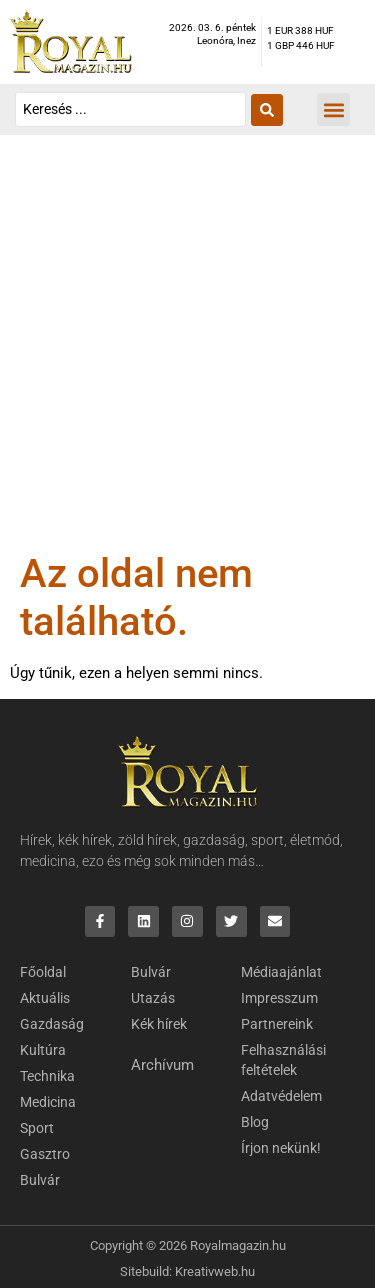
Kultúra (43, 1050)
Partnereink (277, 1024)
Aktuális (45, 998)
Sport (37, 1128)
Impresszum (279, 998)
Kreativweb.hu (215, 1271)
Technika (47, 1076)
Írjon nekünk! (281, 1148)
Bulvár (40, 1180)
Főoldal (43, 972)
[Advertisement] (187, 352)
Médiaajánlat (281, 972)
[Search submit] (267, 110)
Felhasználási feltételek (283, 1060)
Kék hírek (159, 1024)
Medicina (48, 1102)
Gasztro (45, 1154)
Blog (255, 1122)
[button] (333, 109)
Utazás (153, 998)
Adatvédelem (281, 1096)
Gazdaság (52, 1024)
